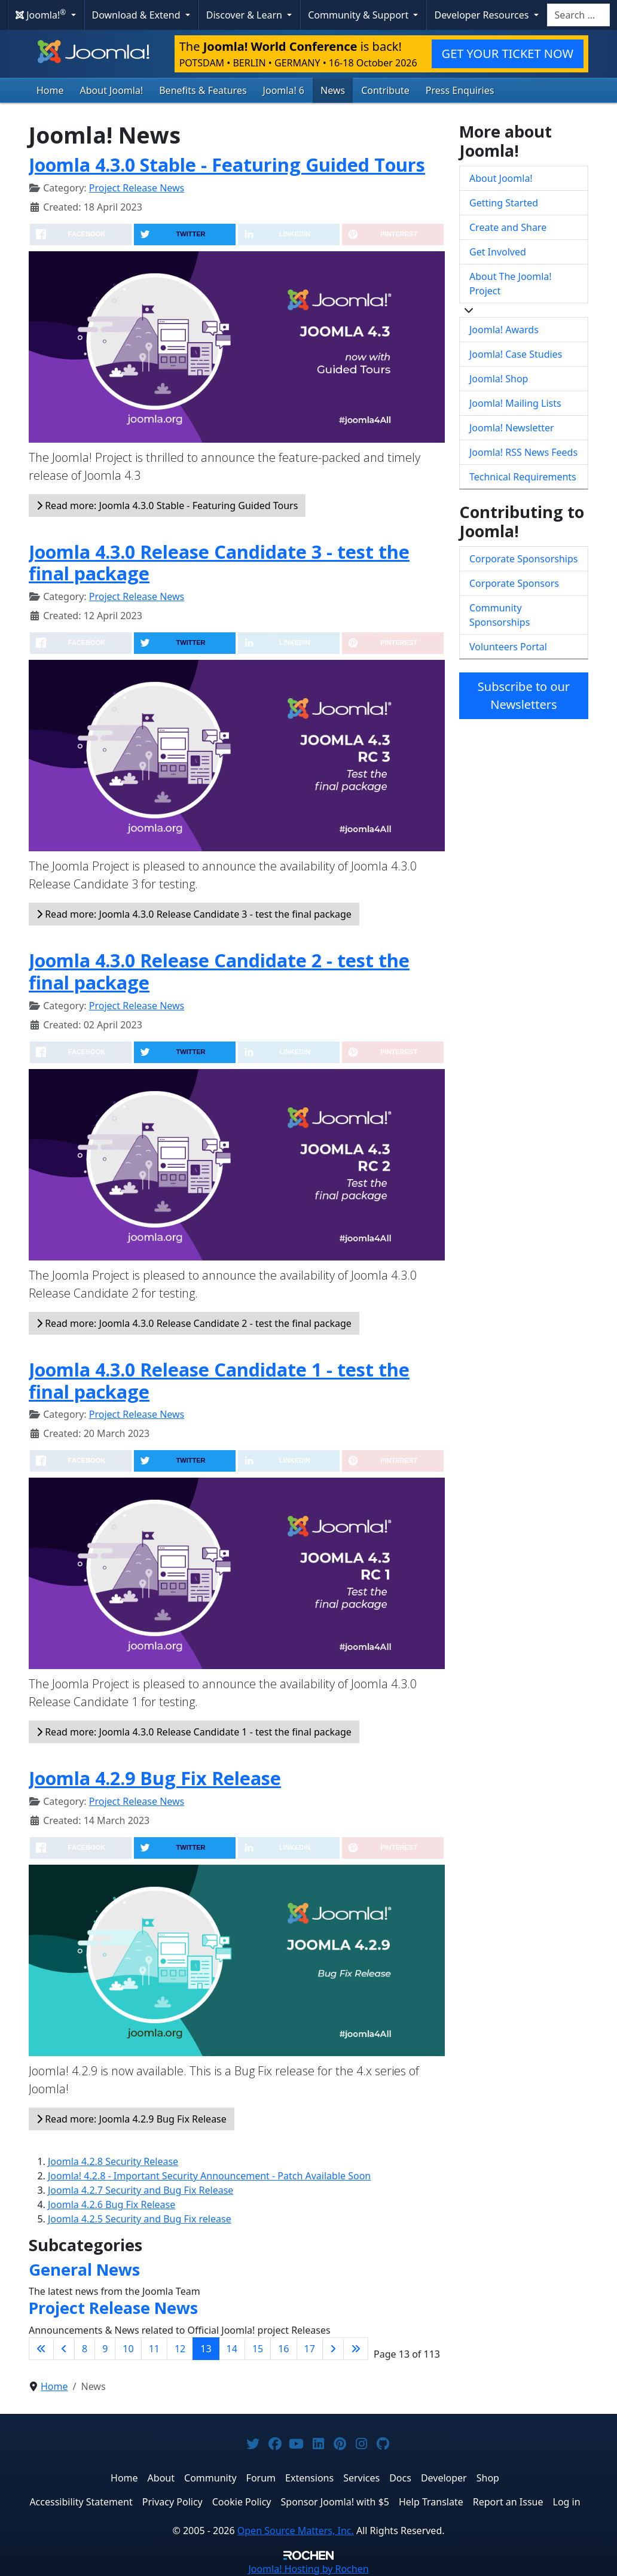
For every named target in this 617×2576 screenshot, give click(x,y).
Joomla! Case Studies (515, 354)
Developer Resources (482, 15)
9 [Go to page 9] (105, 2348)
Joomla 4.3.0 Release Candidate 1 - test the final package (219, 1380)
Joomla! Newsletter (511, 427)
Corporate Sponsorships (523, 558)
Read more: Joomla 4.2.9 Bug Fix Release (131, 2119)
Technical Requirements (522, 476)
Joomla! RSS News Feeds (523, 452)
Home (50, 90)
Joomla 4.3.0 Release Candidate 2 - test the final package (219, 971)
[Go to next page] (333, 2348)
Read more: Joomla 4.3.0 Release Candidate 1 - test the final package (194, 1731)
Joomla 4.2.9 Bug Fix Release (155, 1778)
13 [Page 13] (205, 2348)
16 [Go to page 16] (283, 2348)
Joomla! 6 (283, 90)
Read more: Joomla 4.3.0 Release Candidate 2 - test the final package (194, 1323)
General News (84, 2269)
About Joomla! (111, 90)
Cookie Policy (241, 2501)
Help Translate (431, 2501)
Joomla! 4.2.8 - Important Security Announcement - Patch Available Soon (209, 2175)
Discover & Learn (245, 15)
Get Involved (497, 251)
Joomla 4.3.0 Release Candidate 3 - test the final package (219, 562)
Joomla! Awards (504, 329)
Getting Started (503, 202)
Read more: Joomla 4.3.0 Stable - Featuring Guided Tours (167, 505)
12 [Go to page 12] (180, 2348)
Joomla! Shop (498, 378)
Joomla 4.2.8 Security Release (113, 2161)
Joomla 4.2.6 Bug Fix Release (111, 2204)
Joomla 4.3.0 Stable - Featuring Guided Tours (227, 164)
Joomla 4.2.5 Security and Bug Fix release (139, 2218)
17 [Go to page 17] (309, 2348)
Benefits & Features (202, 90)
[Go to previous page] (64, 2348)
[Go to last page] (355, 2348)
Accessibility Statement (80, 2501)
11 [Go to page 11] (154, 2348)
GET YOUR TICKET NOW (507, 53)
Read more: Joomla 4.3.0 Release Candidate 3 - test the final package (194, 914)
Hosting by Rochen (308, 2568)
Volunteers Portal (508, 646)
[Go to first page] (41, 2348)
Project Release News (136, 187)
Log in (567, 2501)
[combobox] (578, 15)
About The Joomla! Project (510, 283)
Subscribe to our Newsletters (524, 695)
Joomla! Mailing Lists (515, 403)
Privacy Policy (172, 2501)
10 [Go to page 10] (128, 2348)
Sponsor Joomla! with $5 (335, 2501)
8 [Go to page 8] (84, 2348)
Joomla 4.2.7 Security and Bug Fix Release (140, 2190)
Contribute (385, 90)
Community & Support (359, 15)
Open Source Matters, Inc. (295, 2530)
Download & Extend (137, 15)
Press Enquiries (460, 90)
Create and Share (507, 227)
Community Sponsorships (499, 615)
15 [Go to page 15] (257, 2348)
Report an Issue (508, 2501)
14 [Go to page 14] (232, 2348)
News (332, 90)
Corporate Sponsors (514, 583)
